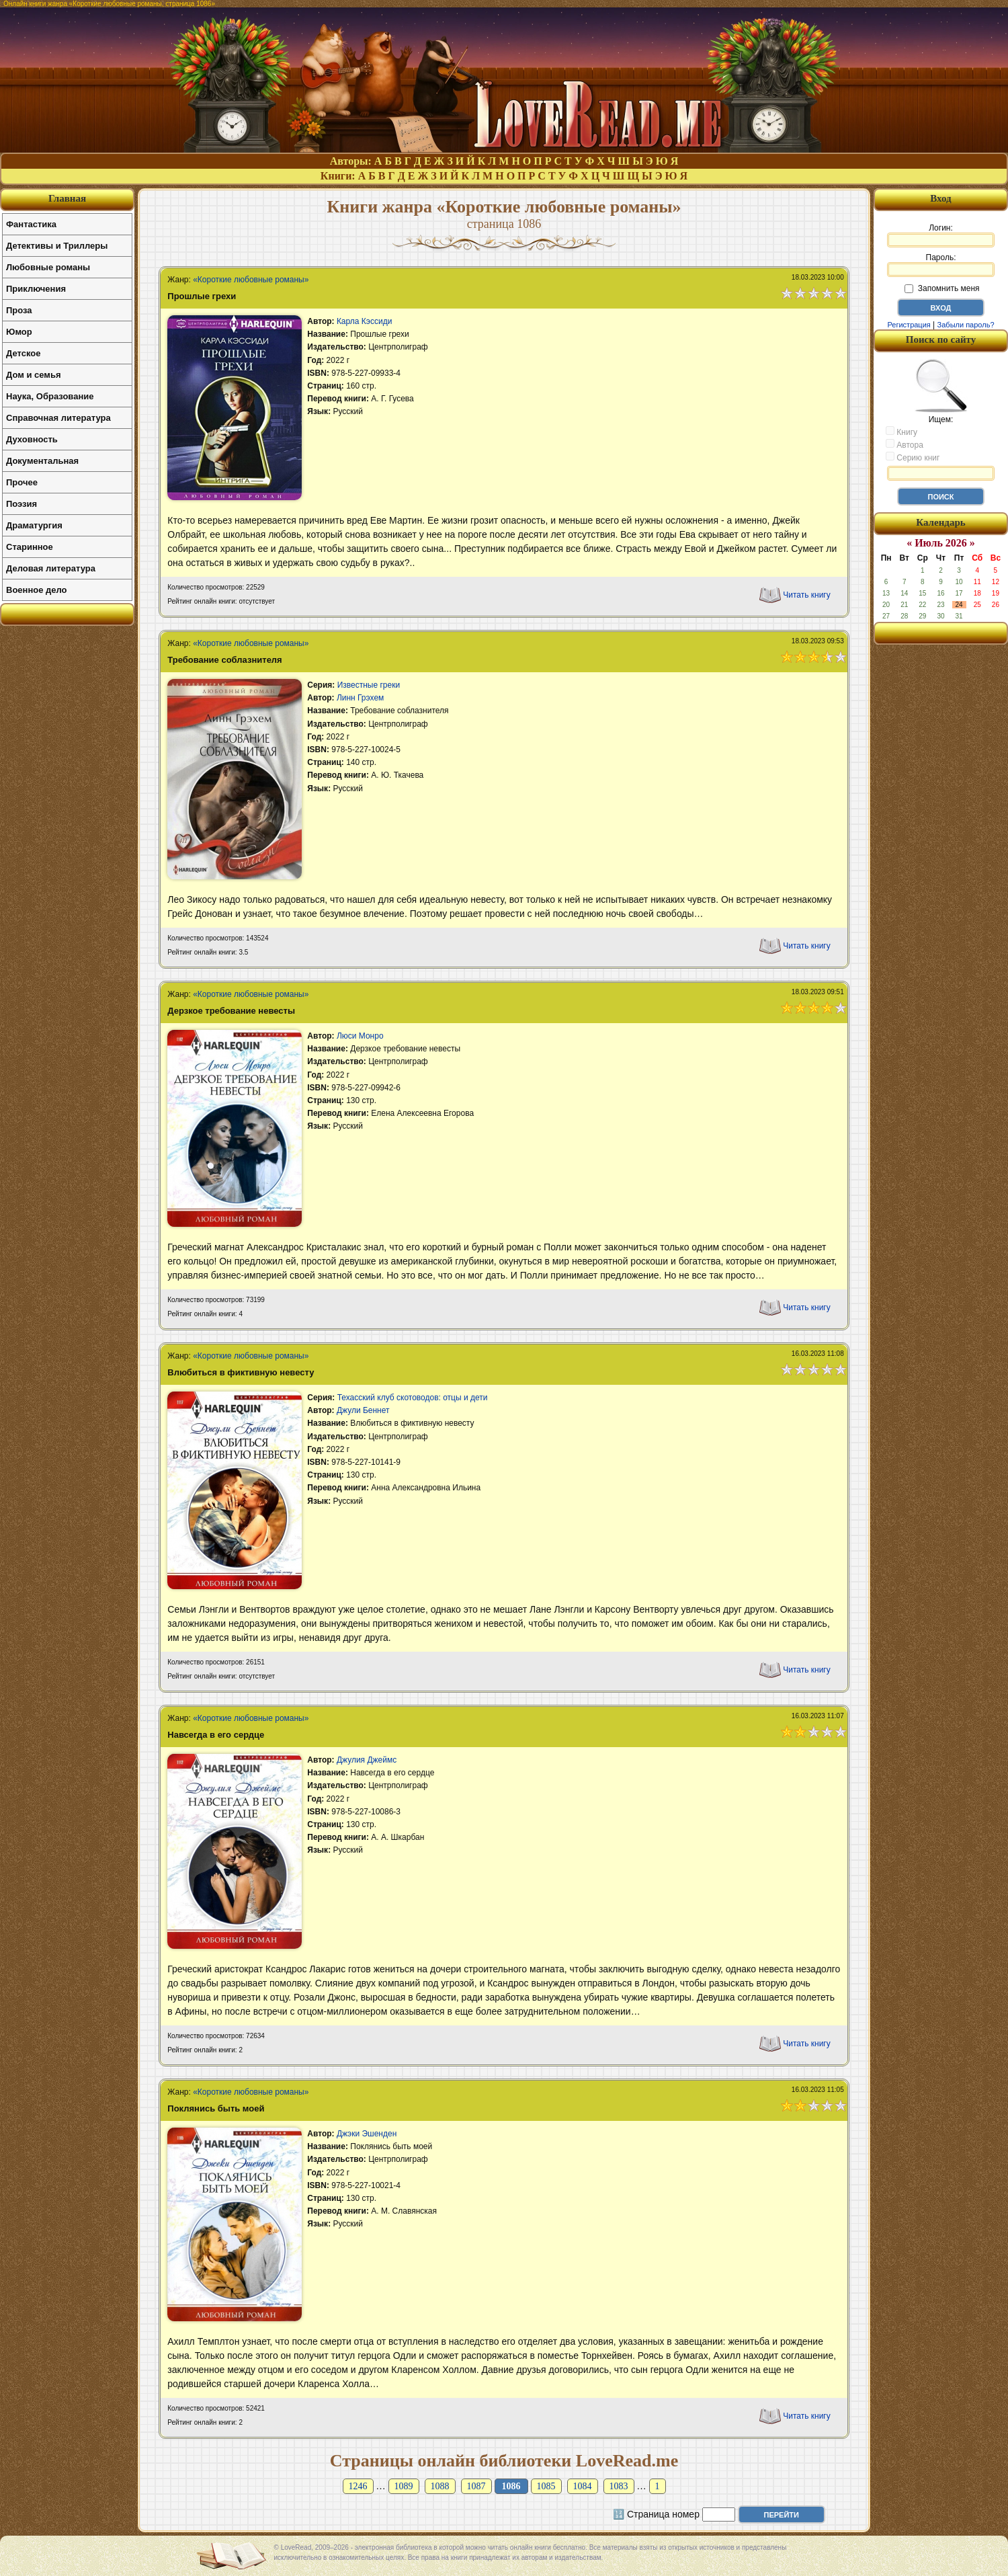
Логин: (941, 235)
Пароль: (941, 265)
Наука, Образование (49, 396)
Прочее (22, 482)
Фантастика (31, 224)
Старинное (29, 547)
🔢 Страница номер (656, 2514)
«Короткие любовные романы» (250, 279)
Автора (904, 444)
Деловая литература (50, 568)
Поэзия (21, 504)
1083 (619, 2486)
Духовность (32, 439)
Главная (67, 198)
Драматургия (34, 525)
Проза (19, 310)
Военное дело (36, 590)
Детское (23, 353)
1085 (546, 2486)
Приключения (36, 289)
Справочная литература (58, 418)
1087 (476, 2486)
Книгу (901, 431)
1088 (440, 2486)
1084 (582, 2486)
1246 (358, 2486)
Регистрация (908, 325)
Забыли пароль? (966, 325)
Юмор (19, 332)
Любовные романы (48, 267)
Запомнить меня (942, 288)
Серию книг (912, 457)
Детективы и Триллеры (57, 246)
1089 (403, 2486)
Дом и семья (33, 375)
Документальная (42, 461)
